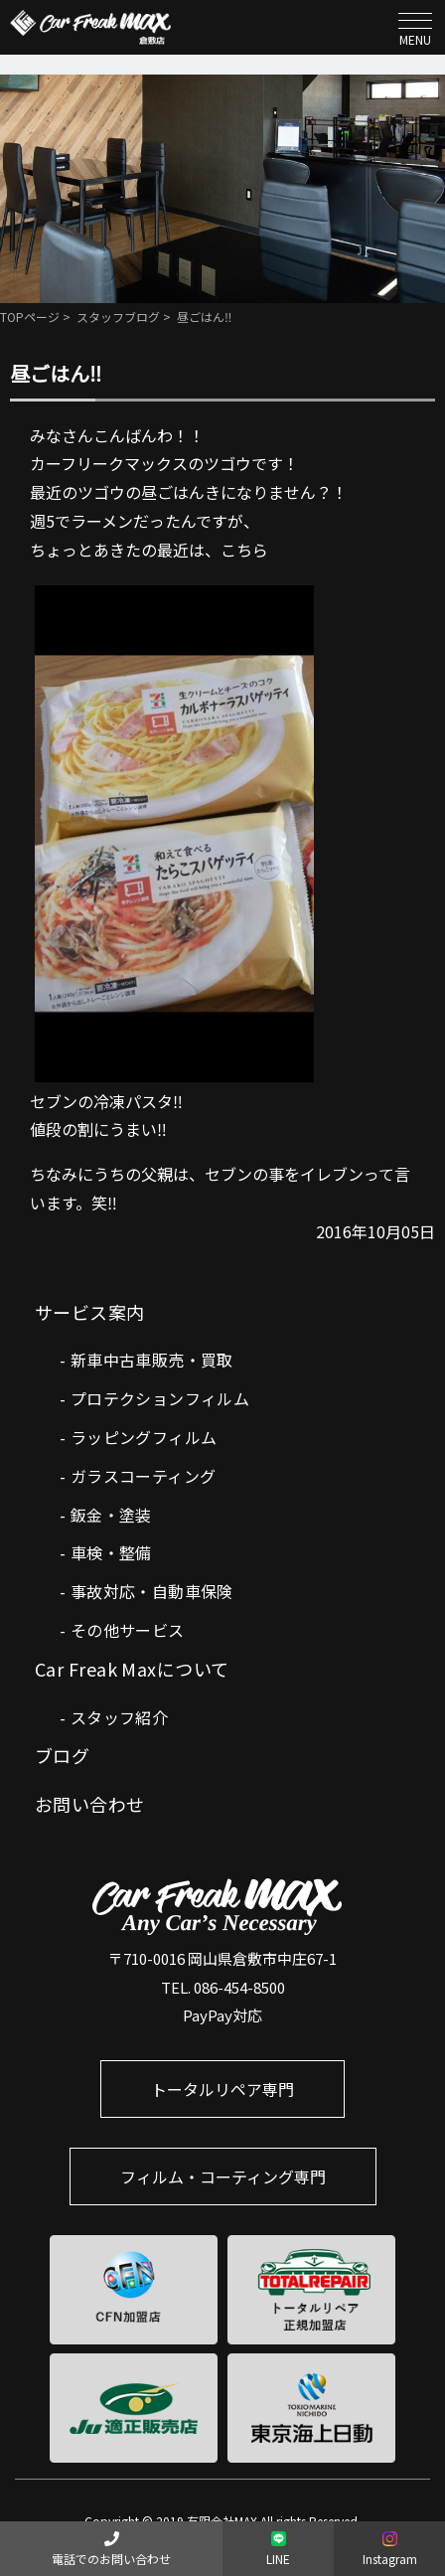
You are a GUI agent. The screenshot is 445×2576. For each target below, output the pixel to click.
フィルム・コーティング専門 (223, 2176)
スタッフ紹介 (119, 1717)
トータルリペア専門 (222, 2089)
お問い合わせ (90, 1804)
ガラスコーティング (144, 1476)
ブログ (62, 1755)
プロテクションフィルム (160, 1398)
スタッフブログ (118, 316)
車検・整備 (111, 1552)
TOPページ (30, 316)
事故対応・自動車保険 (152, 1591)
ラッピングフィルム (144, 1437)
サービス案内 (90, 1312)
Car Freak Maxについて (132, 1669)
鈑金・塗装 (111, 1515)
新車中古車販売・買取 (152, 1359)
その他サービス (128, 1630)
